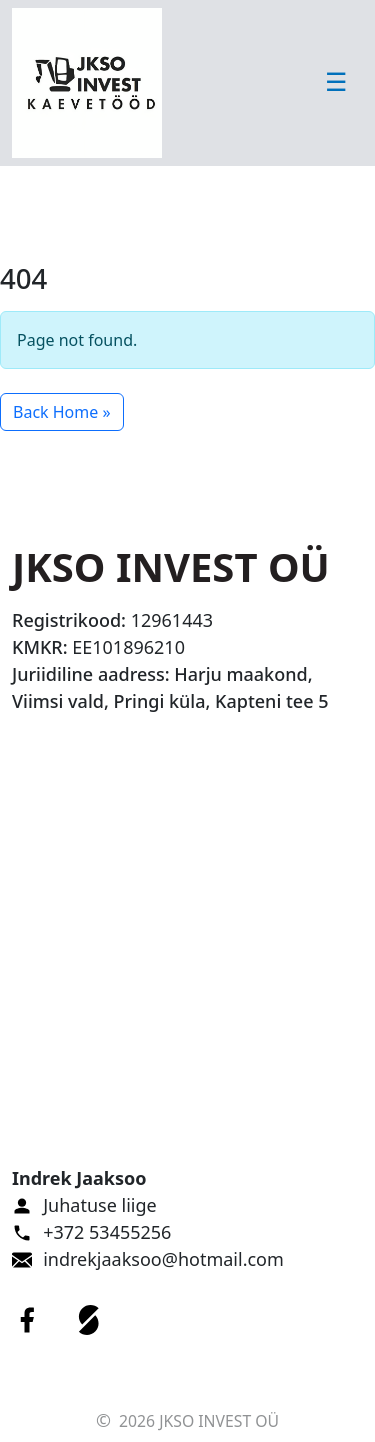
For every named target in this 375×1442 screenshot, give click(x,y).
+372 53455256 (107, 1232)
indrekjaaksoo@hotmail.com (163, 1259)
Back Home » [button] (62, 412)
